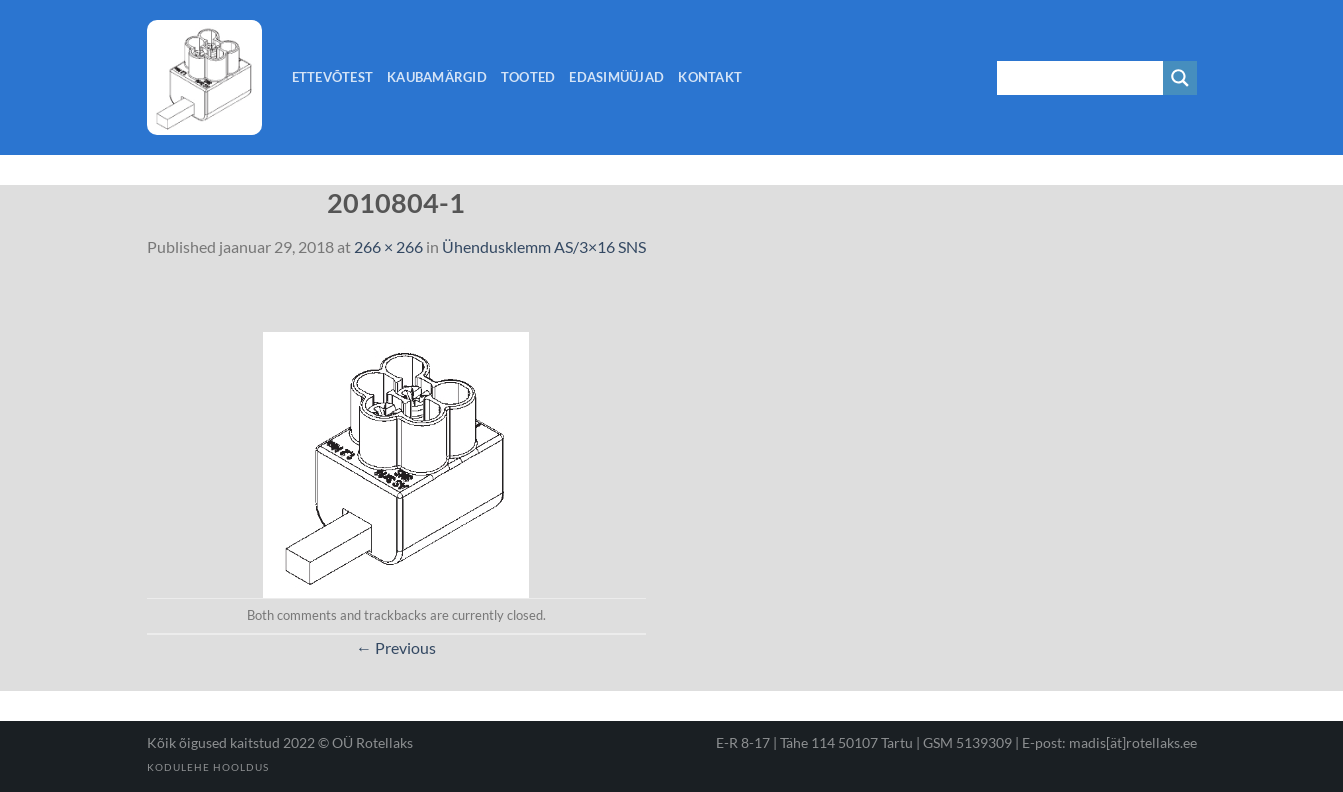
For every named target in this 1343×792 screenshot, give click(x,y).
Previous (396, 647)
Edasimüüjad (616, 77)
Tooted (528, 77)
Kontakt (710, 77)
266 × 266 (388, 246)
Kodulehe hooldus (208, 767)
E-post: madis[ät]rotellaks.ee (1109, 742)
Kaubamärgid (437, 77)
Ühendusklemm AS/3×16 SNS (544, 246)
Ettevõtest (333, 77)
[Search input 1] (1081, 78)
